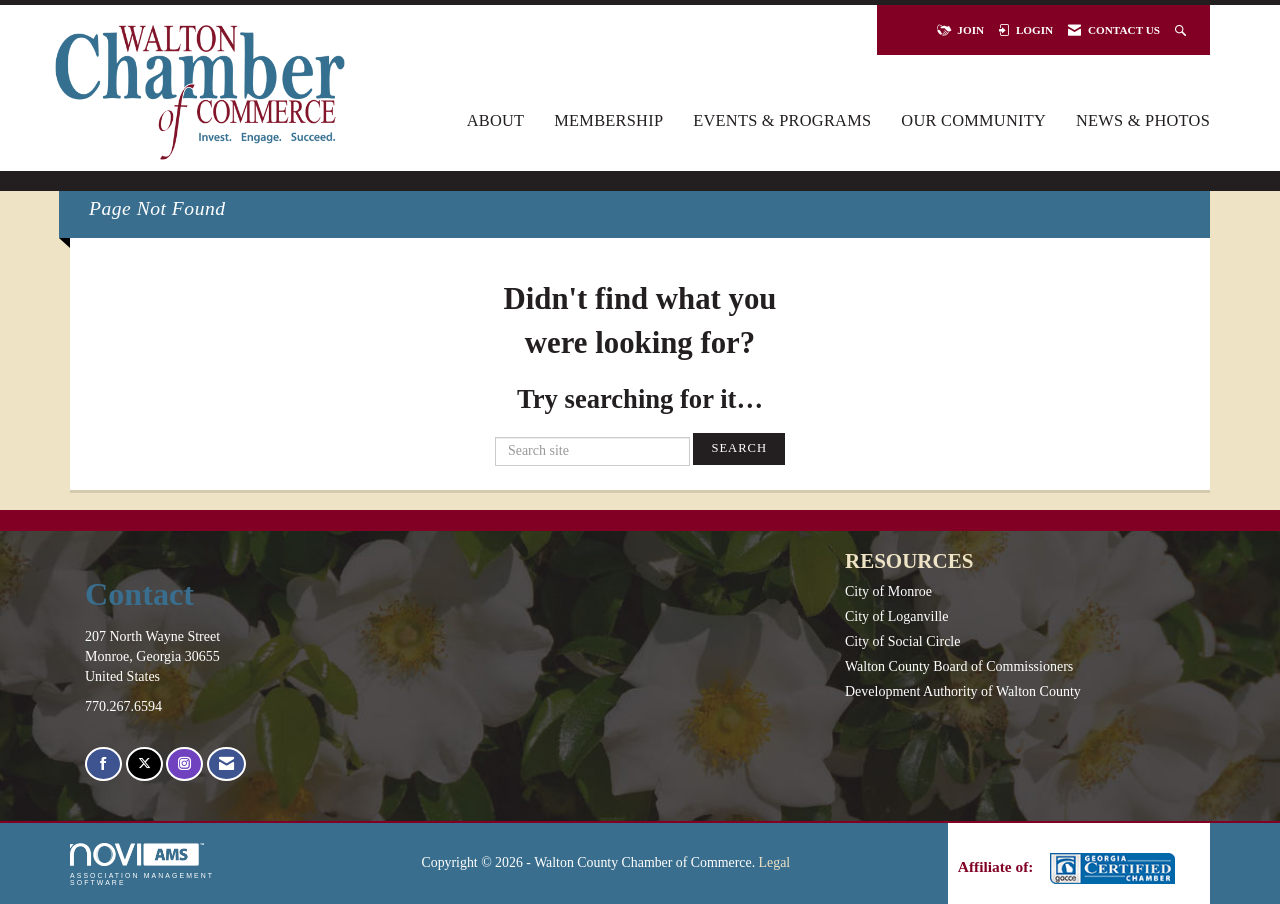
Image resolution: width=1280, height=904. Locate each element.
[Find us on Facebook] (103, 764)
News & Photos (1143, 120)
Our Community (973, 120)
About (496, 120)
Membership (608, 120)
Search (739, 448)
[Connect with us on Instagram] (184, 764)
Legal (775, 862)
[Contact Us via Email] (226, 764)
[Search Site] (1182, 30)
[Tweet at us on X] (144, 764)
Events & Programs (782, 120)
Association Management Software (142, 864)
